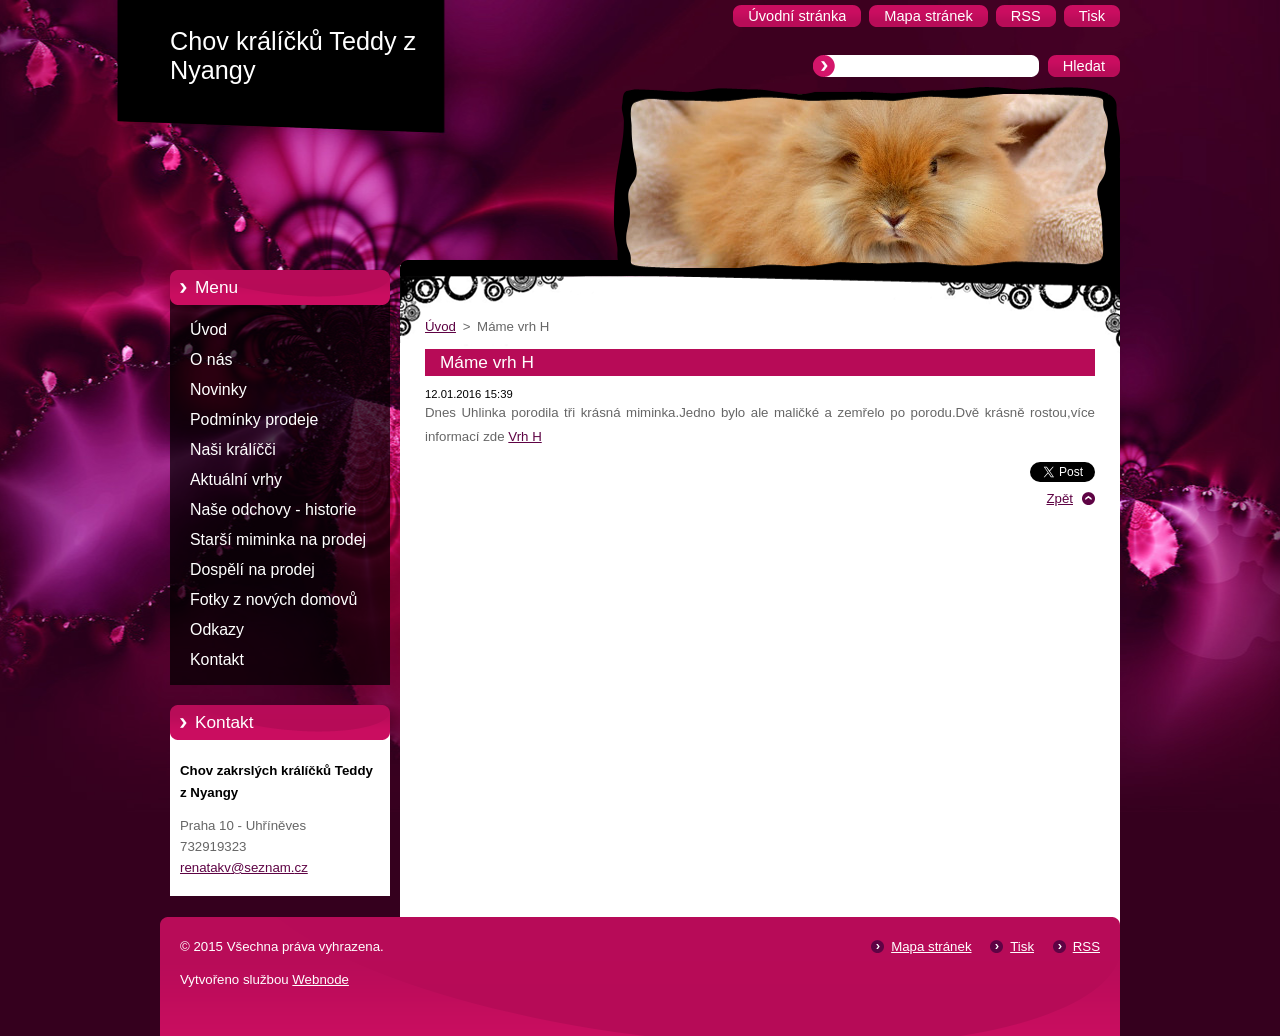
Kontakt (217, 659)
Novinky (218, 389)
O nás (211, 359)
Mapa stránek (931, 946)
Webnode (320, 979)
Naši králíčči (233, 449)
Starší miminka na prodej (278, 539)
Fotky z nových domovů (273, 599)
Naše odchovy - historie (273, 509)
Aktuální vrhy (236, 479)
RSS (1086, 946)
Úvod (208, 329)
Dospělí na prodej (252, 569)
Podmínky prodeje (254, 419)
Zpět (1059, 498)
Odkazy (217, 629)
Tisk (1022, 946)
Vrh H (524, 436)
